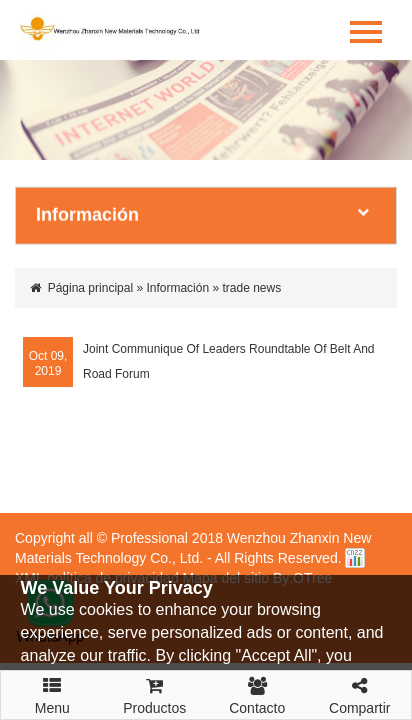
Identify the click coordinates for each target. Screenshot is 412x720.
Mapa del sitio (226, 578)
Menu (52, 687)
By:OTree (302, 578)
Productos (155, 693)
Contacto (257, 693)
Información (177, 288)
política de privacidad (113, 578)
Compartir (360, 693)
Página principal (90, 288)
